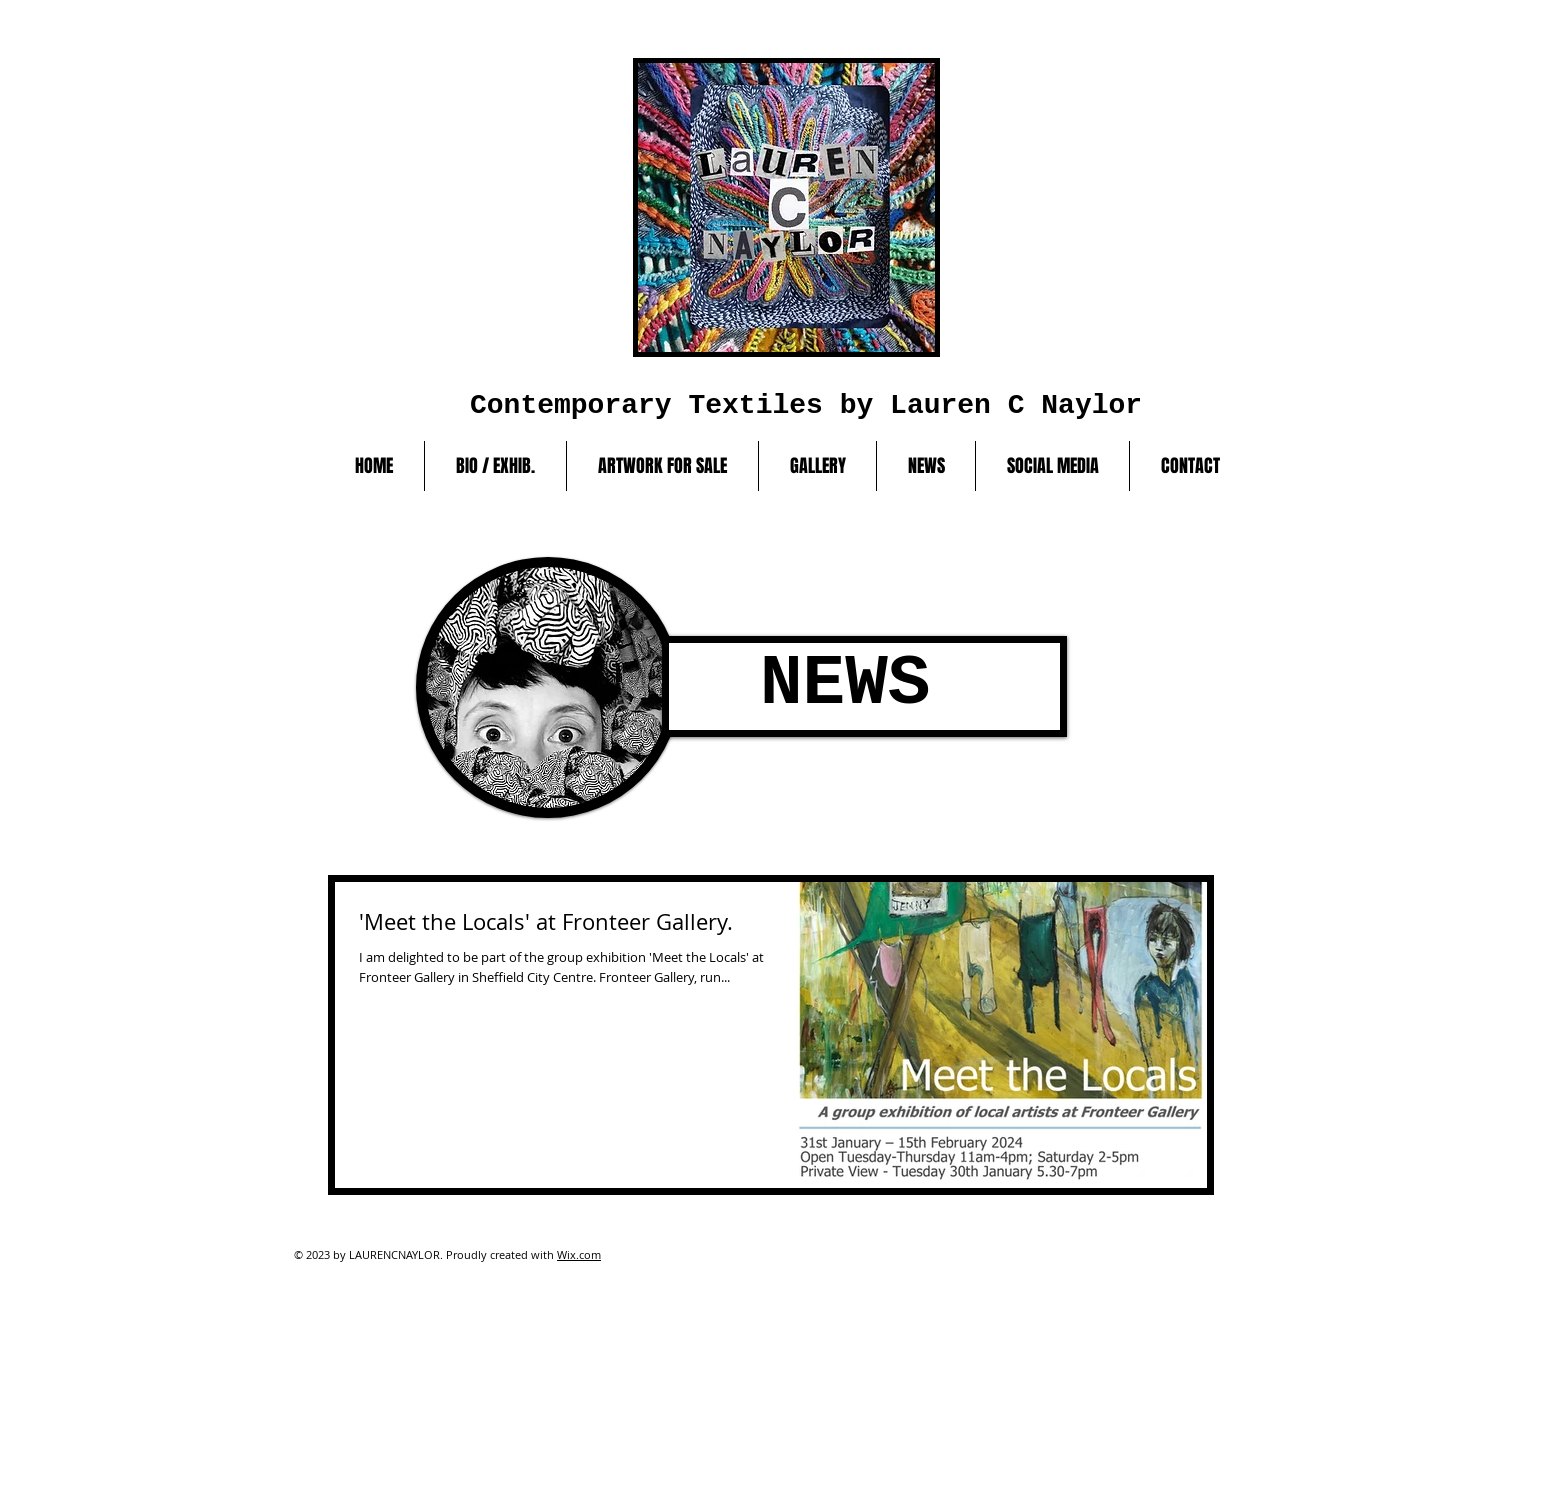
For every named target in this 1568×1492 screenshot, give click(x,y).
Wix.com (579, 1254)
